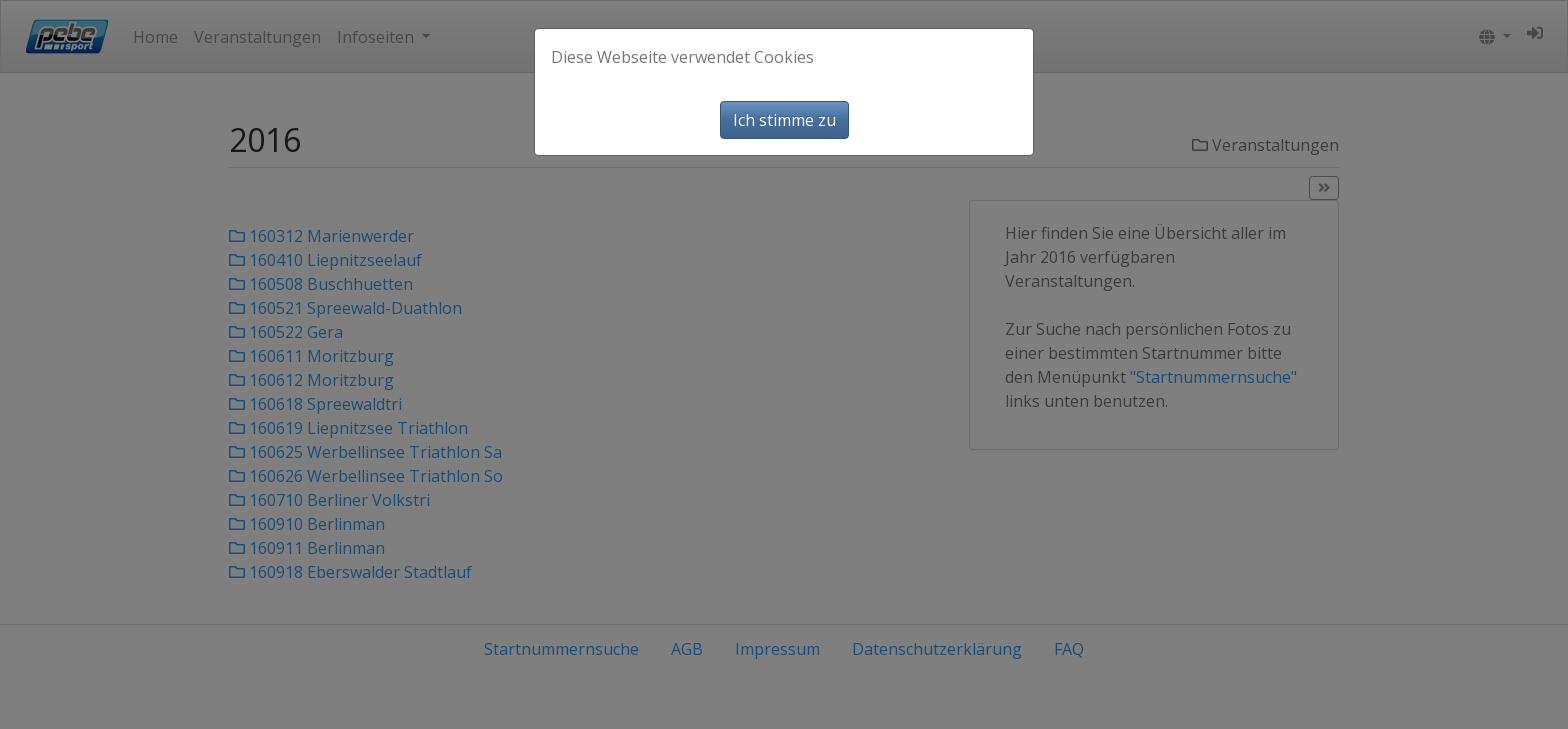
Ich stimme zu (784, 120)
